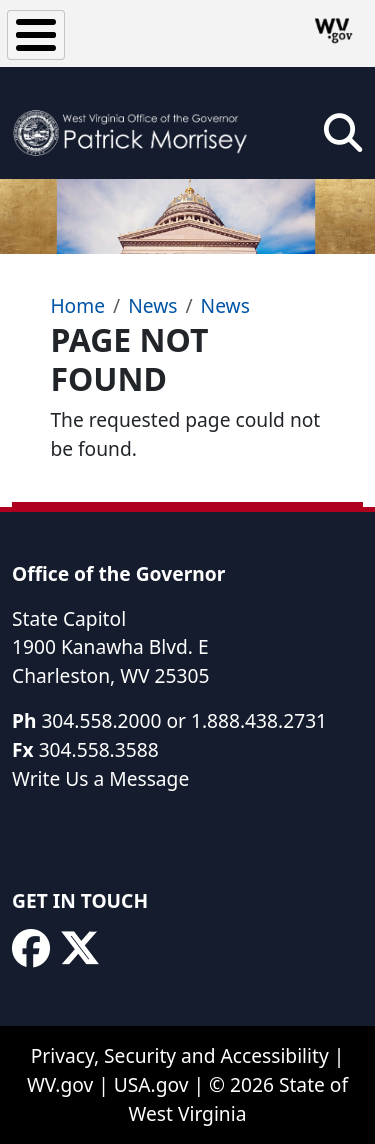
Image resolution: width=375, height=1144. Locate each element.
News (152, 305)
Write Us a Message (100, 778)
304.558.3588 (99, 749)
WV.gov (60, 1084)
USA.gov (151, 1084)
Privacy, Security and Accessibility (180, 1055)
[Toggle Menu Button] (36, 35)
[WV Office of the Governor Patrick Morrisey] (135, 123)
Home (77, 305)
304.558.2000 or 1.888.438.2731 (184, 720)
